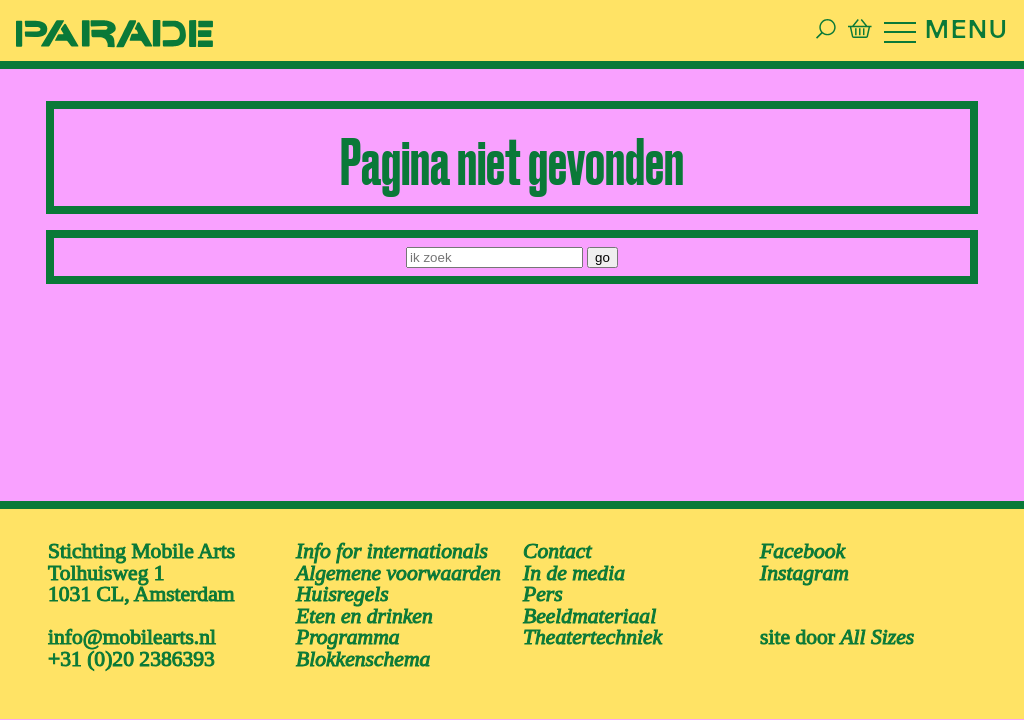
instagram (804, 569)
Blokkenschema (363, 656)
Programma (348, 634)
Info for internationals (392, 548)
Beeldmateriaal (589, 612)
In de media (574, 569)
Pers (543, 591)
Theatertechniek (592, 634)
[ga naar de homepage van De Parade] (100, 31)
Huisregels (342, 591)
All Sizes (877, 634)
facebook (802, 548)
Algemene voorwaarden (398, 569)
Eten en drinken (364, 612)
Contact (557, 548)
